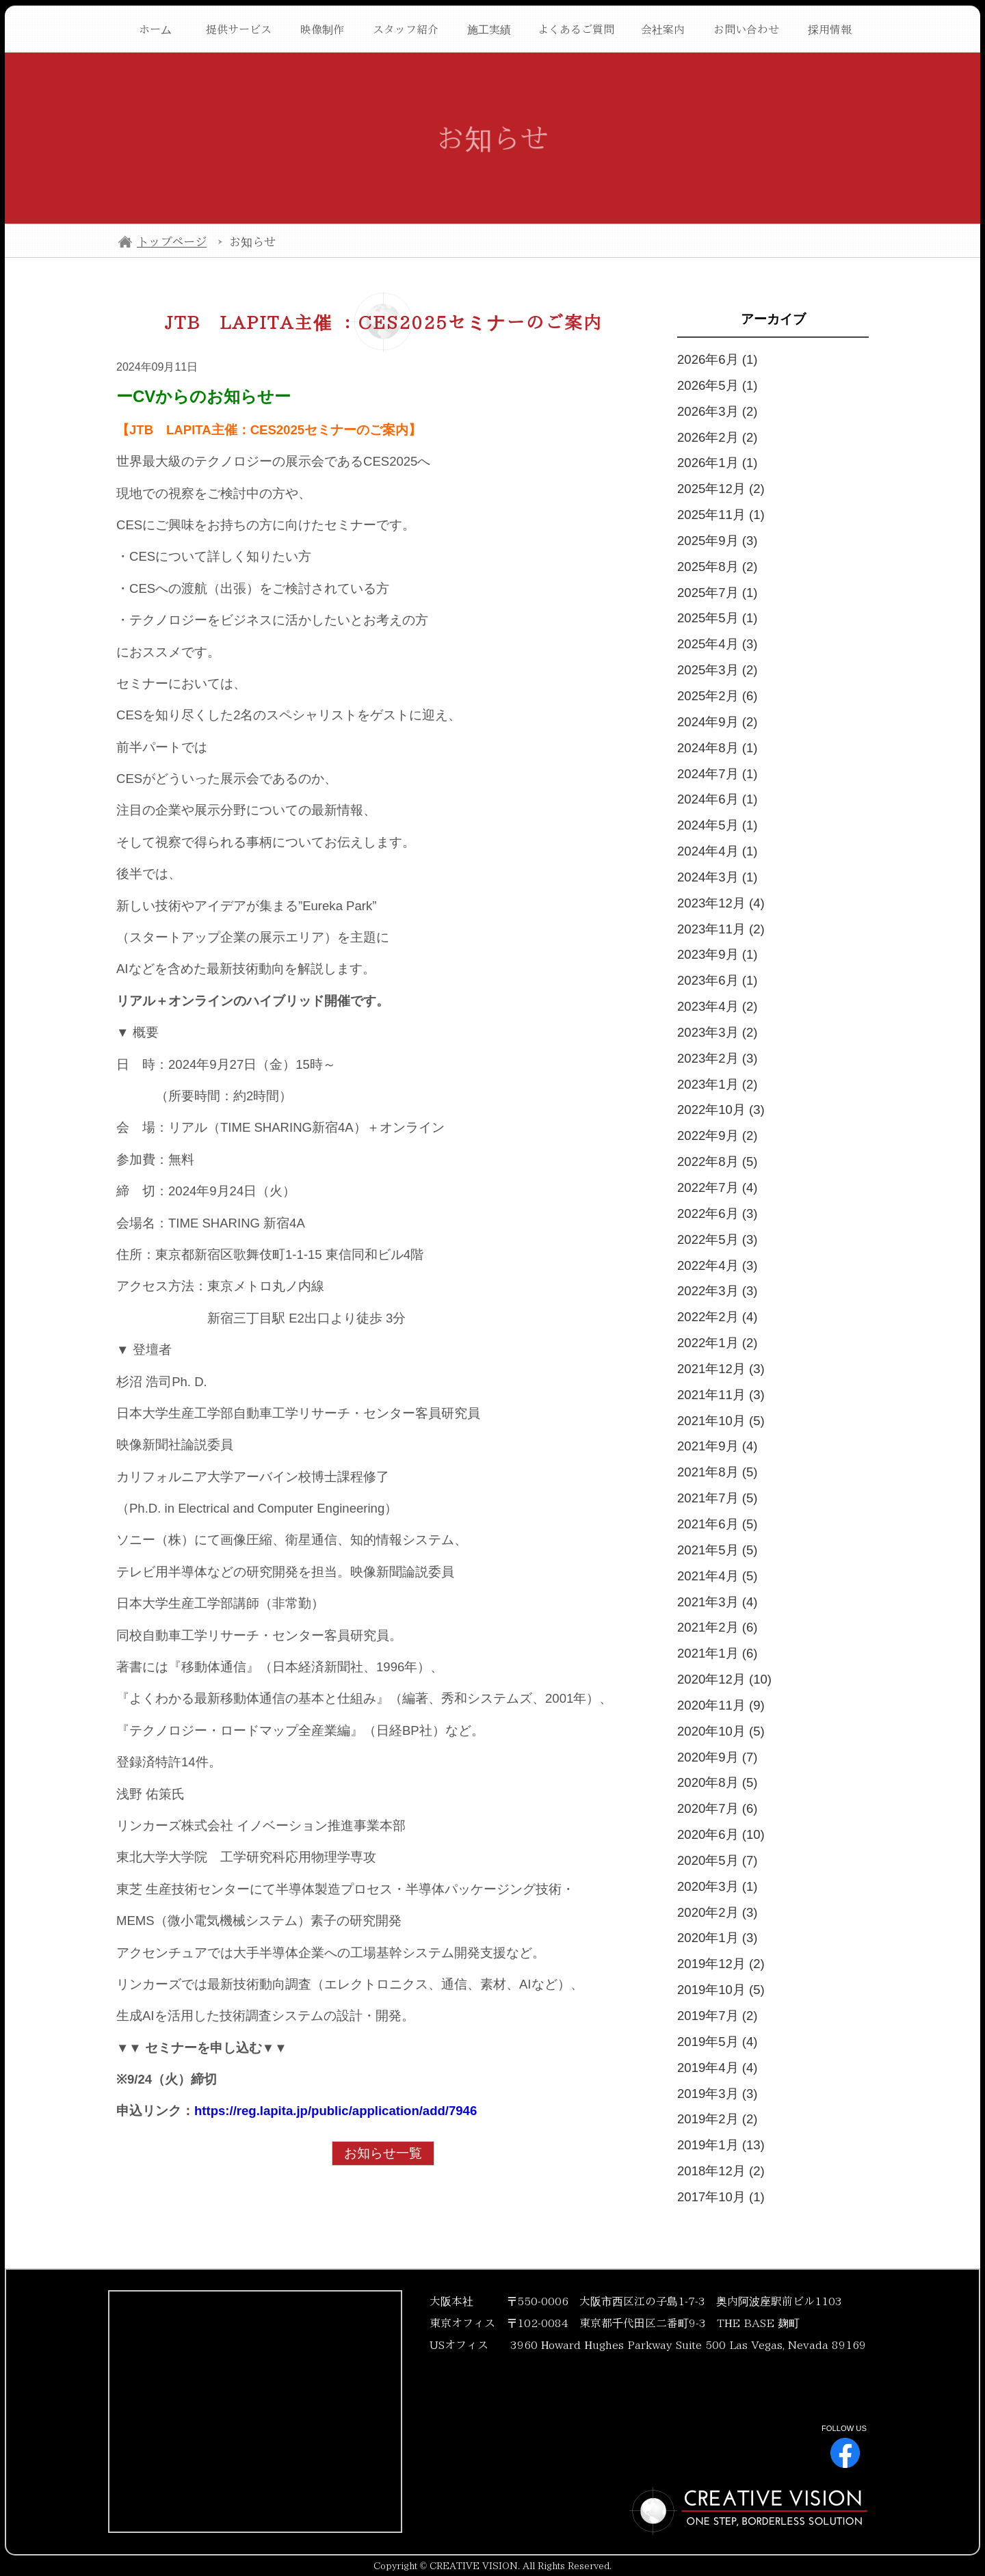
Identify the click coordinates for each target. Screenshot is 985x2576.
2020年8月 (717, 1782)
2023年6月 (717, 980)
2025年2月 (717, 696)
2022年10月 (721, 1109)
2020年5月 (717, 1860)
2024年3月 (717, 877)
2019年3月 (717, 2093)
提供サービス (239, 29)
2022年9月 (717, 1135)
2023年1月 (717, 1084)
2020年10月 (721, 1731)
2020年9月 (717, 1757)
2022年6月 (717, 1213)
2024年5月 (717, 825)
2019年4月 (717, 2067)
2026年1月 (717, 462)
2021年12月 (721, 1369)
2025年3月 (717, 670)
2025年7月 (717, 592)
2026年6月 (717, 359)
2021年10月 (721, 1420)
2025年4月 (717, 644)
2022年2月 (717, 1317)
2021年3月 (717, 1602)
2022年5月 (717, 1239)
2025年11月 (721, 514)
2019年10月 (721, 1989)
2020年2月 (717, 1912)
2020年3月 (717, 1886)
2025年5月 (717, 618)
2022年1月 (717, 1343)
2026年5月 (717, 385)
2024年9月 (717, 722)
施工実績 (489, 29)
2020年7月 (717, 1808)
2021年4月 (717, 1576)
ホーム (155, 29)
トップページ (172, 242)
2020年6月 (721, 1834)
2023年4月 (717, 1006)
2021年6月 (717, 1524)
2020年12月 (724, 1679)
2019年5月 (717, 2041)
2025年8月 (717, 566)
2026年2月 (717, 437)
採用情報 (830, 29)
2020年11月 (721, 1705)
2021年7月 (717, 1498)
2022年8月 (717, 1161)
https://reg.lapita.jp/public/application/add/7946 (335, 2110)
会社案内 (663, 29)
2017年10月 (721, 2197)
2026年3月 (717, 411)
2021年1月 (717, 1653)
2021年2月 (717, 1627)
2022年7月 (717, 1187)
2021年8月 (717, 1472)
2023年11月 (721, 929)
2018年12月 (721, 2171)
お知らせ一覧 (383, 2153)
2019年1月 (721, 2145)
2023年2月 (717, 1058)
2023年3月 (717, 1032)
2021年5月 (717, 1550)
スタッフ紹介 (405, 29)
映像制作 (322, 29)
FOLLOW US (844, 2445)
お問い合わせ (746, 29)
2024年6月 (717, 799)
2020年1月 (717, 1937)
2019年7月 (717, 2015)
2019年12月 (721, 1963)
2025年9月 (717, 540)
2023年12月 (721, 903)
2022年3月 (717, 1291)
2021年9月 (717, 1446)
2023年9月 (717, 954)
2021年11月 (721, 1394)
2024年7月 (717, 774)
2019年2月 (717, 2119)
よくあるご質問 (576, 29)
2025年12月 (721, 488)
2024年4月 (717, 851)
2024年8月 (717, 748)
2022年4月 (717, 1265)
